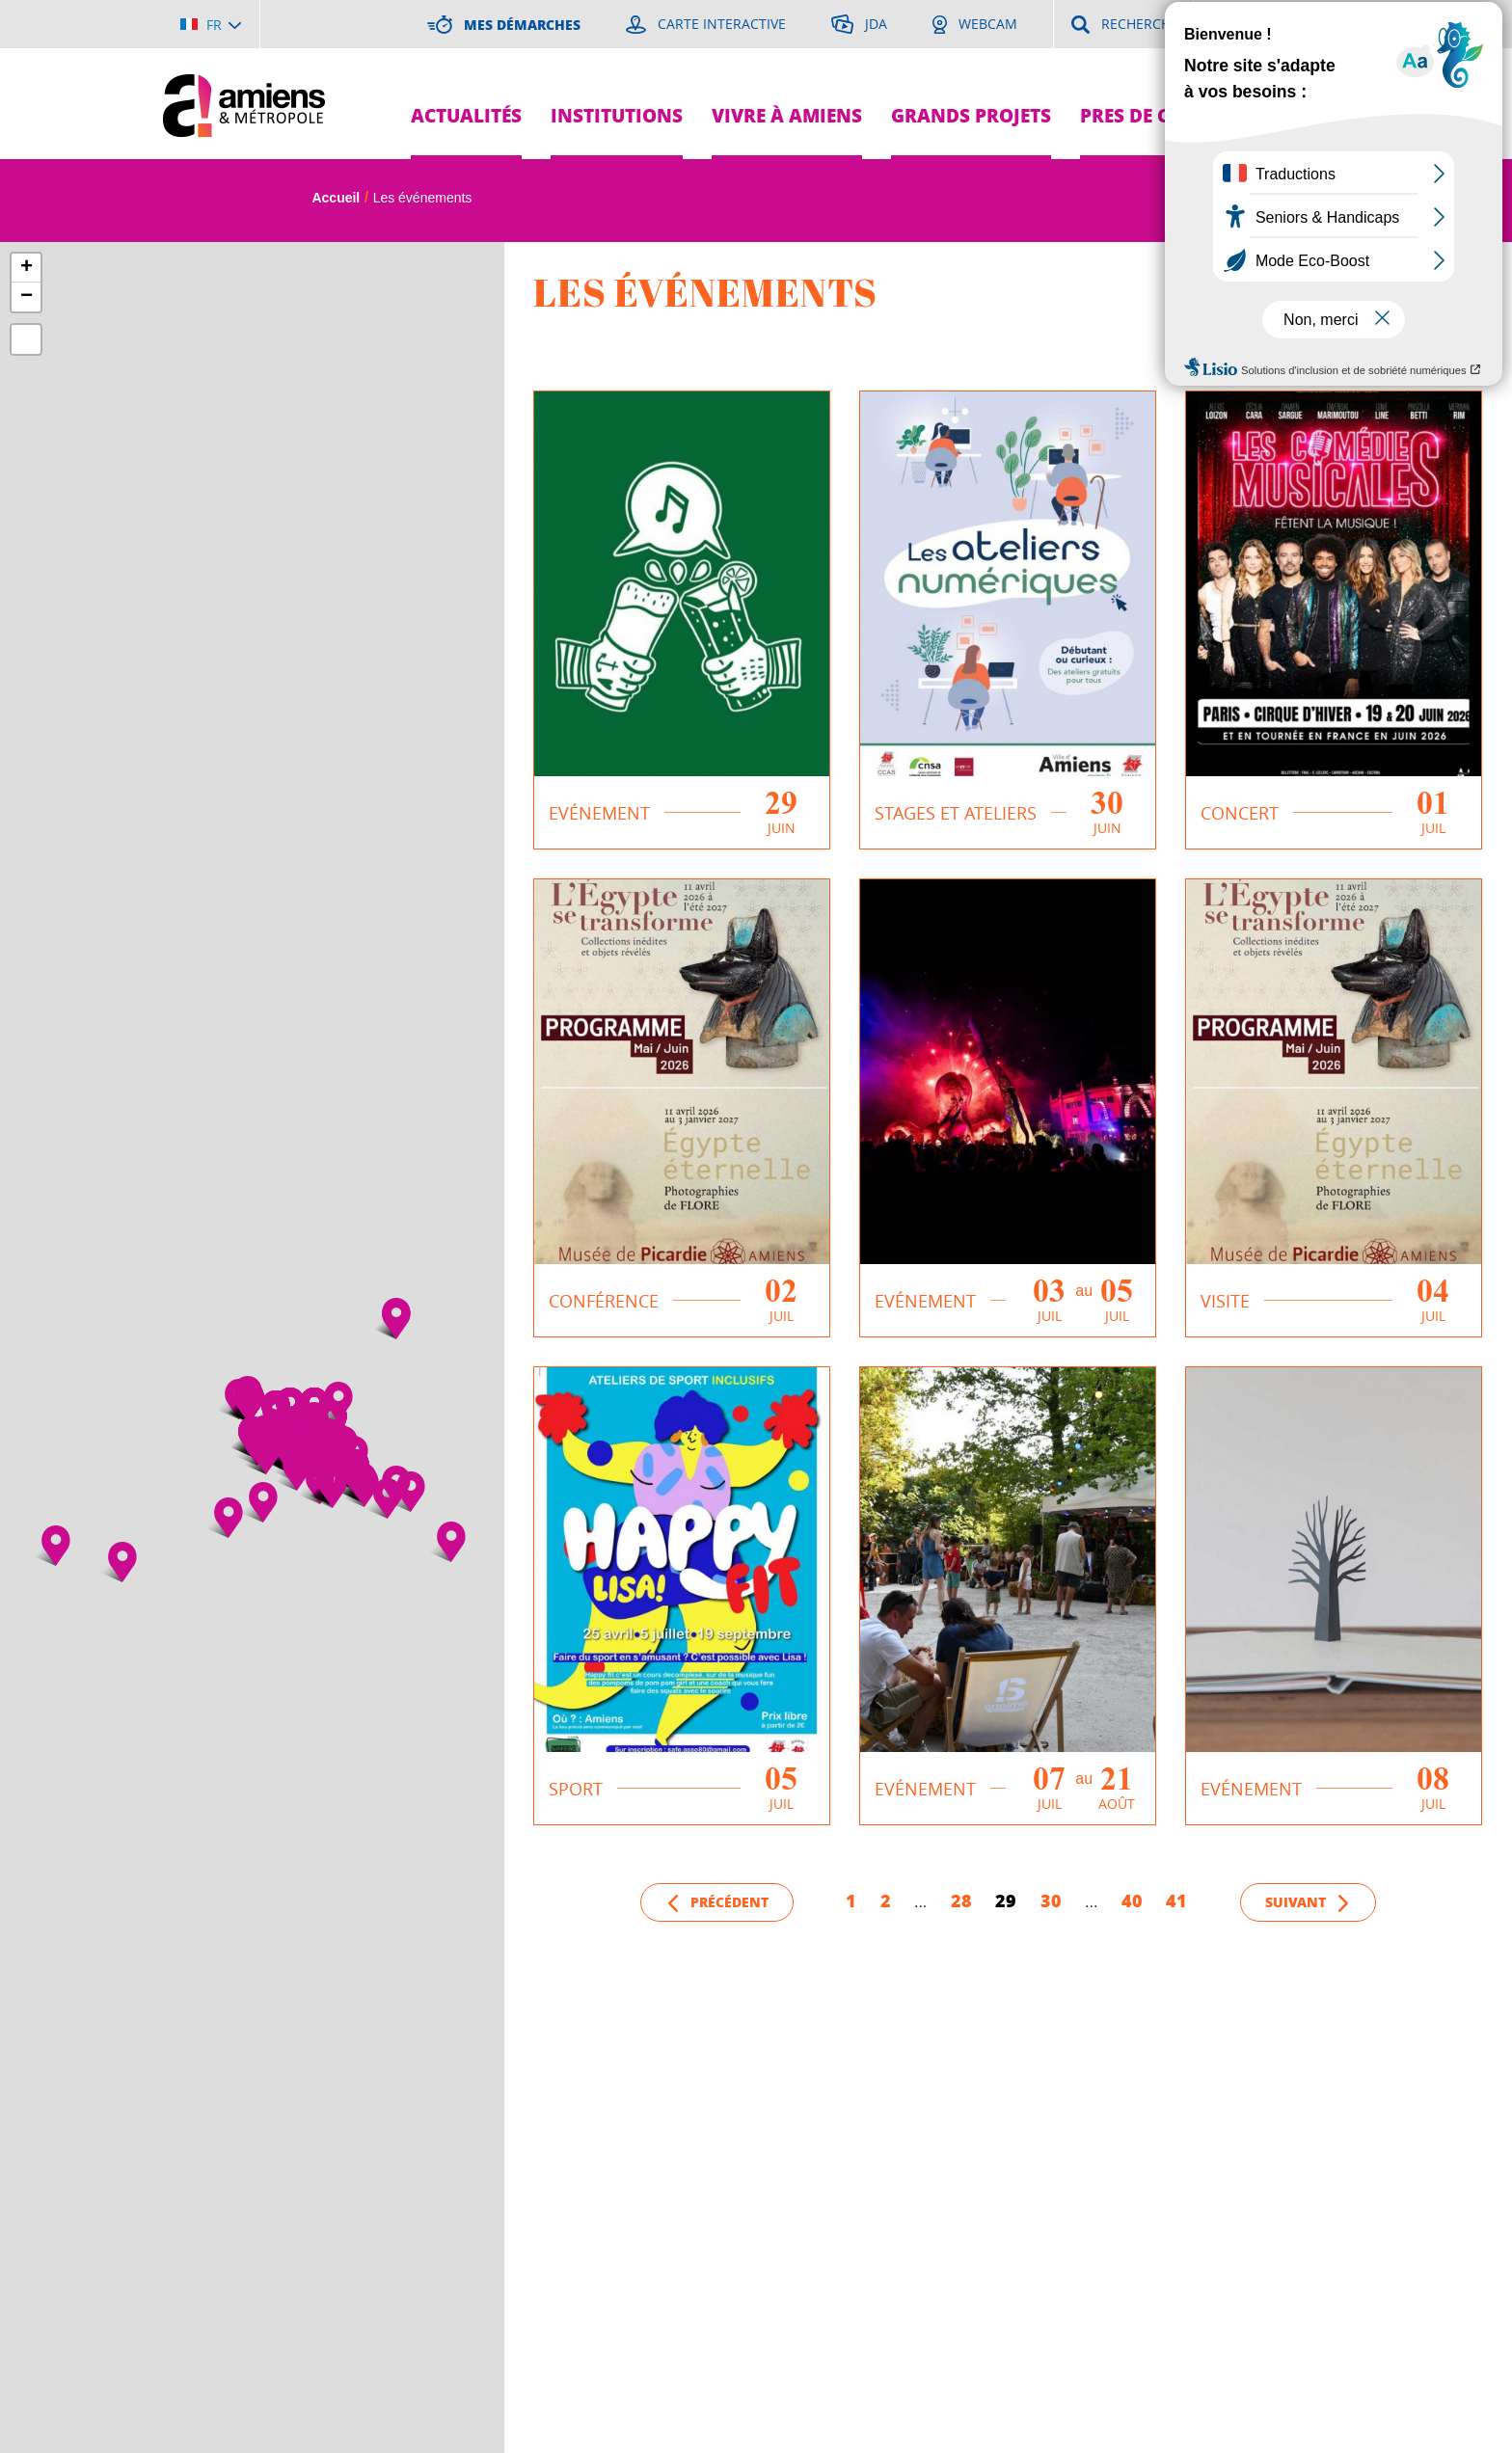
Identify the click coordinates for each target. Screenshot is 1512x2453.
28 (961, 1900)
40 (1132, 1900)
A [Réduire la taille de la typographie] (1312, 200)
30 (1051, 1900)
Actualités (466, 115)
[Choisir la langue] (210, 24)
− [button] (26, 297)
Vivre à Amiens (787, 115)
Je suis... (1313, 68)
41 (1176, 1900)
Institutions (617, 115)
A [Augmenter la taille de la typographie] (1275, 200)
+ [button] (26, 268)
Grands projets (971, 115)
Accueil (335, 197)
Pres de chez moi (1164, 115)
